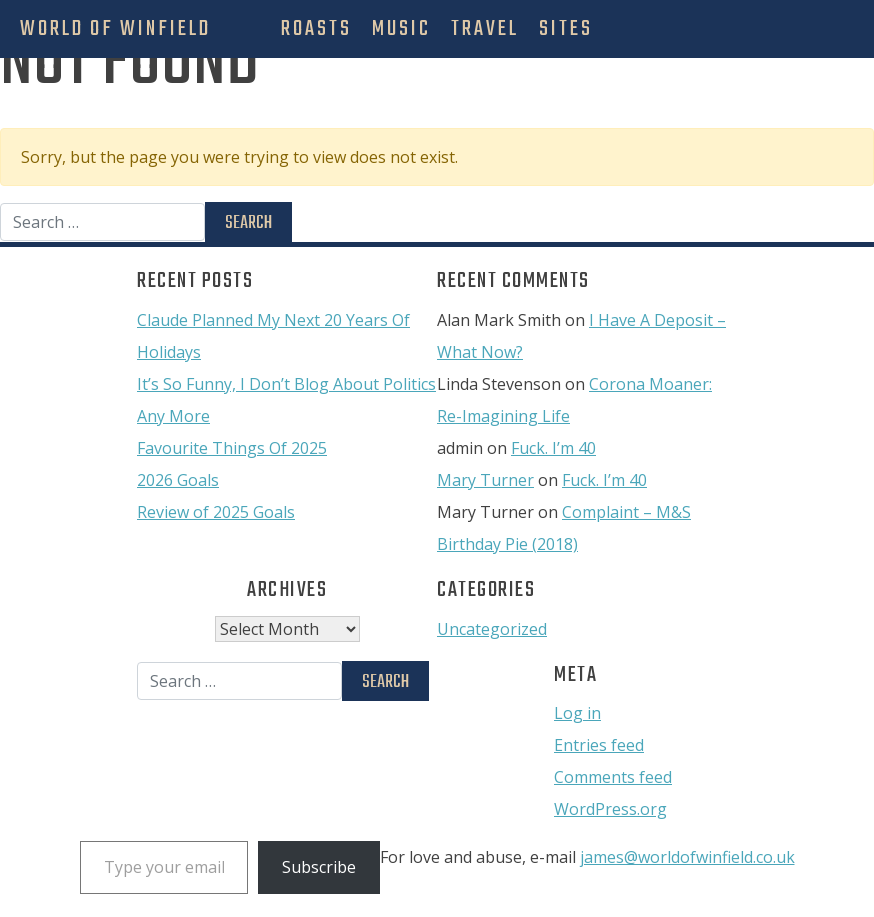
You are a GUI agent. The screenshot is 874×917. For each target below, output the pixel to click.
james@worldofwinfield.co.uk (687, 857)
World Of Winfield (115, 29)
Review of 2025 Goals (216, 512)
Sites (566, 29)
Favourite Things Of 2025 (232, 448)
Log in (577, 713)
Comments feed (613, 777)
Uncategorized (492, 629)
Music (401, 29)
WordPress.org (610, 809)
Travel (485, 29)
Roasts (316, 29)
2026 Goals (178, 480)
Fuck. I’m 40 (553, 448)
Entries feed (599, 745)
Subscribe (319, 867)
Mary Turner (485, 480)
